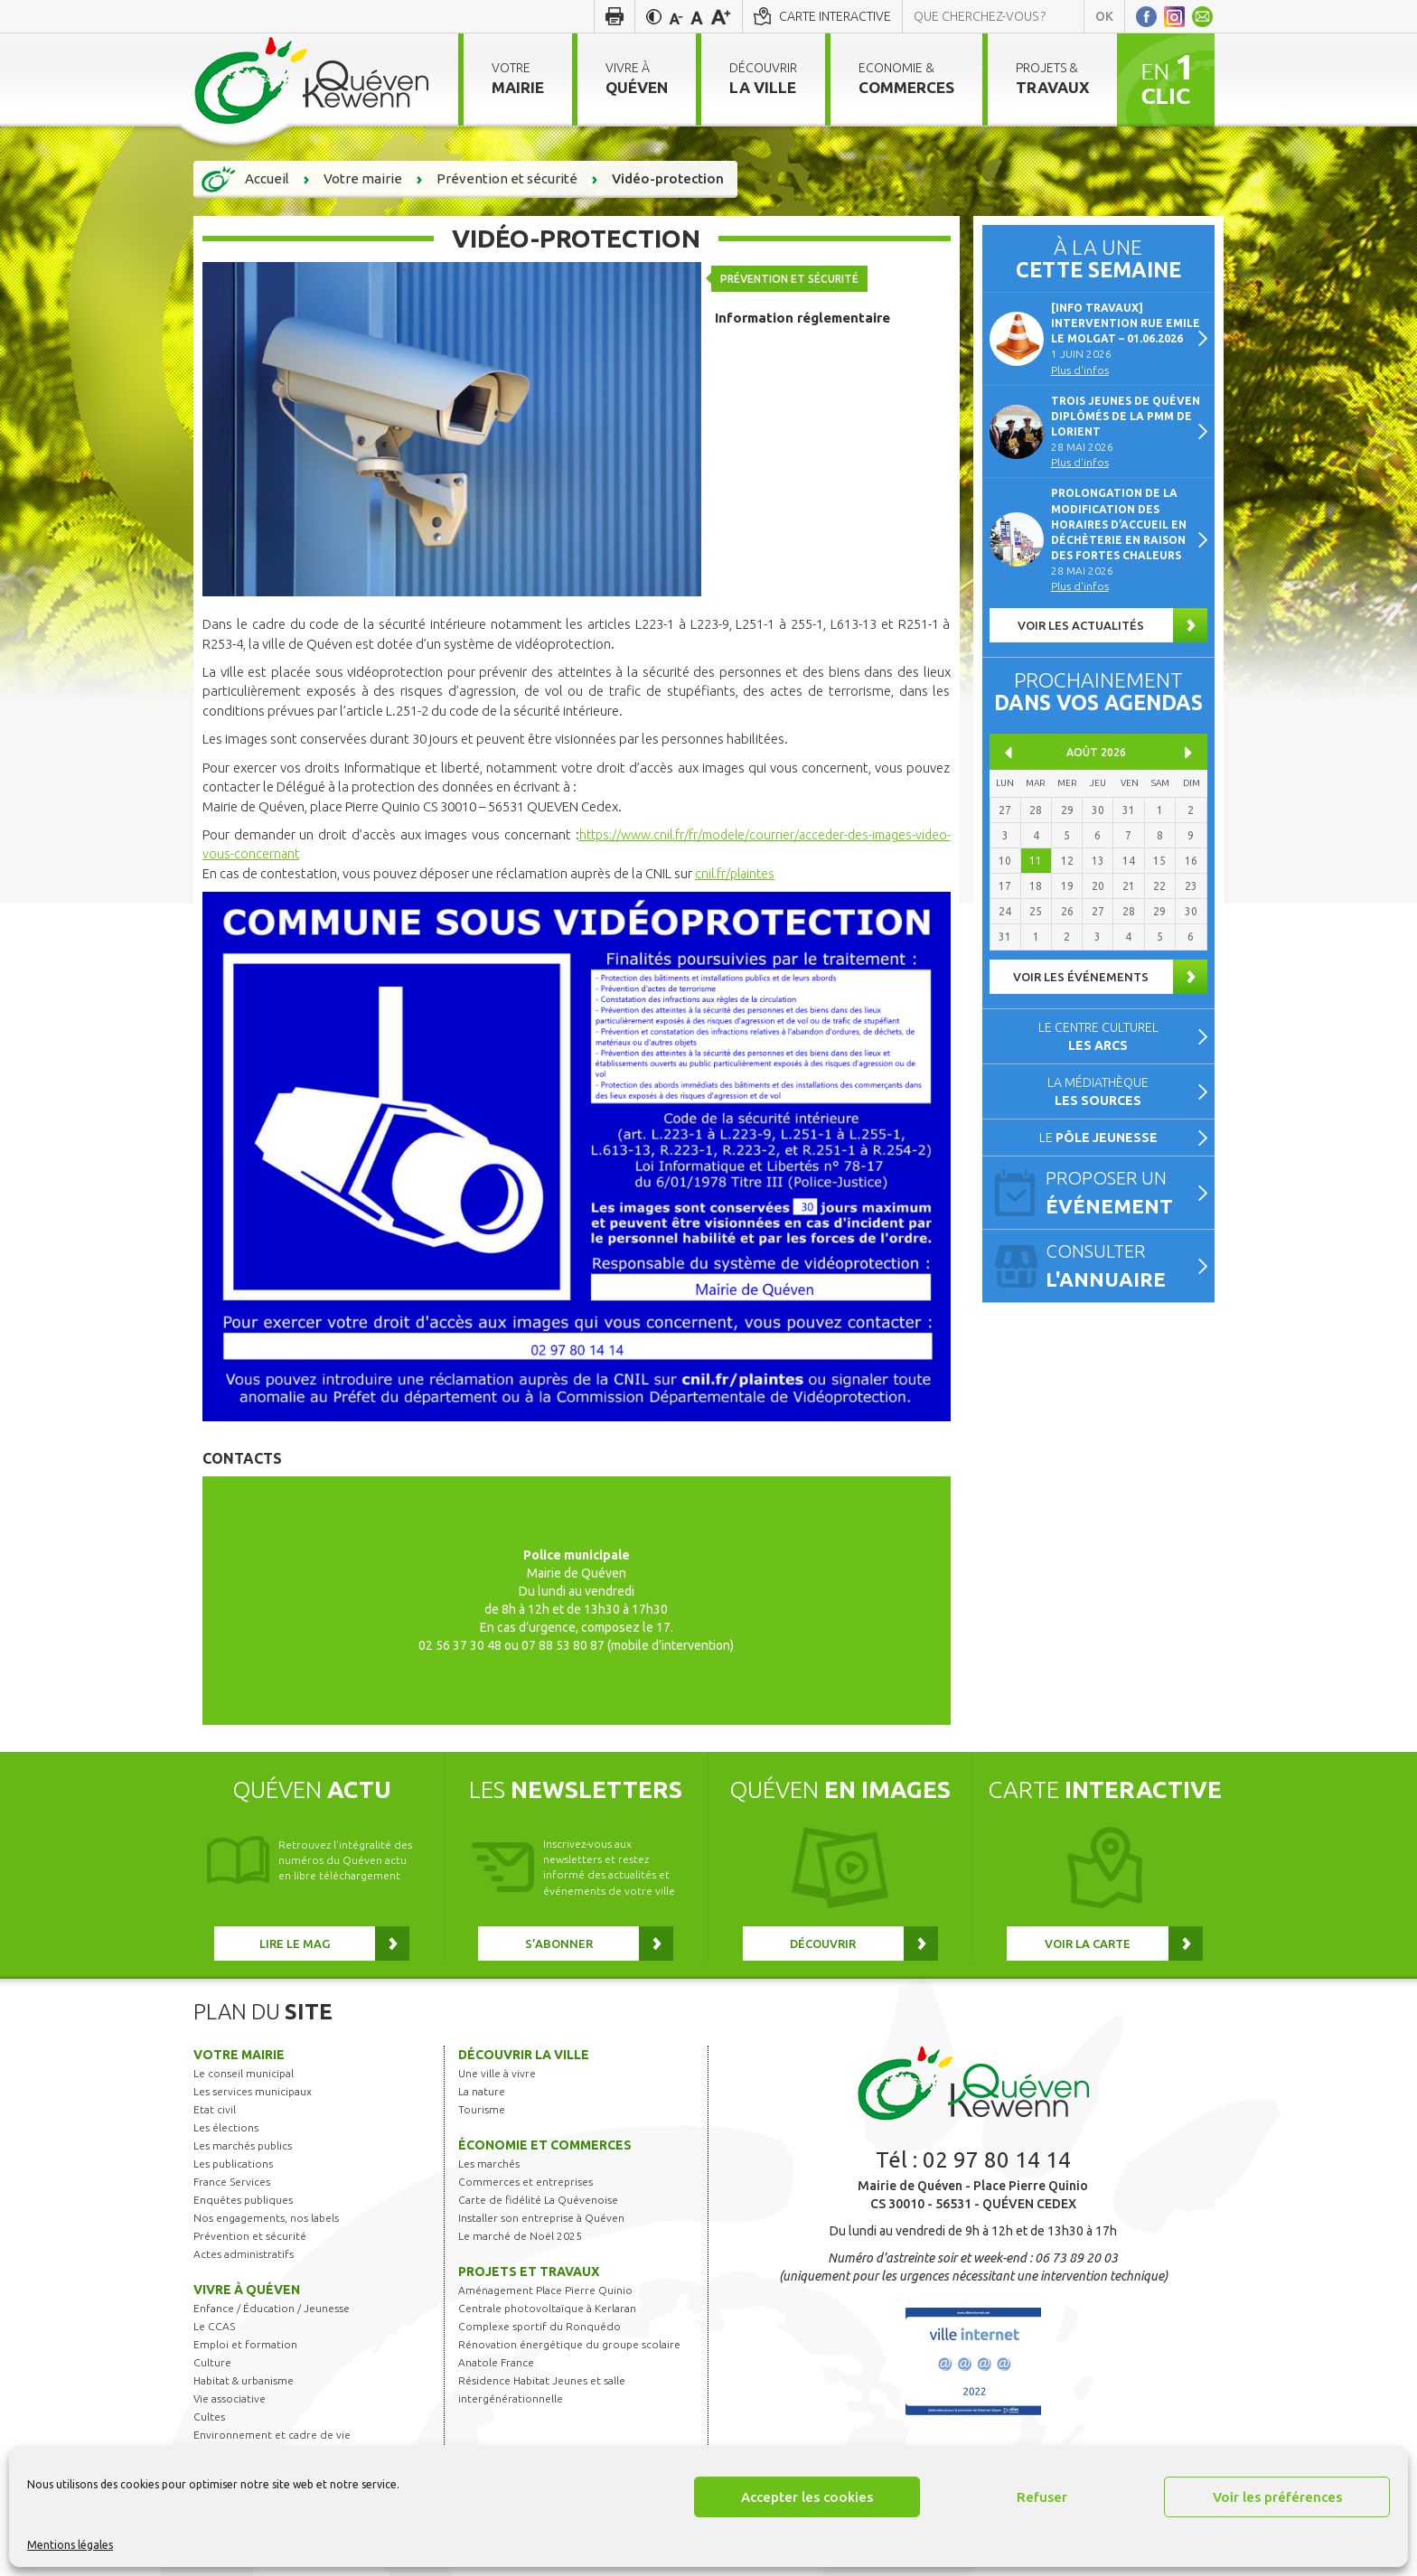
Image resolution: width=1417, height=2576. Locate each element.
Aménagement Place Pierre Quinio (545, 2290)
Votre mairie (239, 2054)
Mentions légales (70, 2545)
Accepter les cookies (807, 2497)
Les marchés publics (242, 2145)
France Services (231, 2181)
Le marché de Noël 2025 (520, 2236)
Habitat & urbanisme (243, 2380)
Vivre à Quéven (246, 2289)
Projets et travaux (528, 2271)
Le (1098, 1137)
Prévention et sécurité (793, 275)
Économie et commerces (545, 2145)
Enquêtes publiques (243, 2200)
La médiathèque (1098, 1091)
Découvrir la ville (523, 2054)
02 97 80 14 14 (997, 2160)
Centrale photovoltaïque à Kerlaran (547, 2308)
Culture (212, 2362)
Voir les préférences (1277, 2497)
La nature (481, 2091)
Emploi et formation (245, 2344)
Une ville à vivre (497, 2073)
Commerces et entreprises (525, 2181)
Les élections (225, 2127)
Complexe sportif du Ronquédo (539, 2326)
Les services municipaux (252, 2091)
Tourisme (481, 2109)
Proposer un (1122, 1193)
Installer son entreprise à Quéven (541, 2218)
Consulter (1122, 1267)
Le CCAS (214, 2326)
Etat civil (214, 2109)
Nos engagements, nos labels (266, 2218)
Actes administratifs (243, 2254)
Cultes (209, 2416)
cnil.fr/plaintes (737, 873)
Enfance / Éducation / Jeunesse (271, 2308)
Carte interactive (835, 16)
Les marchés (489, 2163)
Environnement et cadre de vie (272, 2434)
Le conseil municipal (243, 2073)
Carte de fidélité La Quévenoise (538, 2200)
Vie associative (229, 2398)
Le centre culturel (1098, 1036)
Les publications (233, 2163)
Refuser (1042, 2497)
